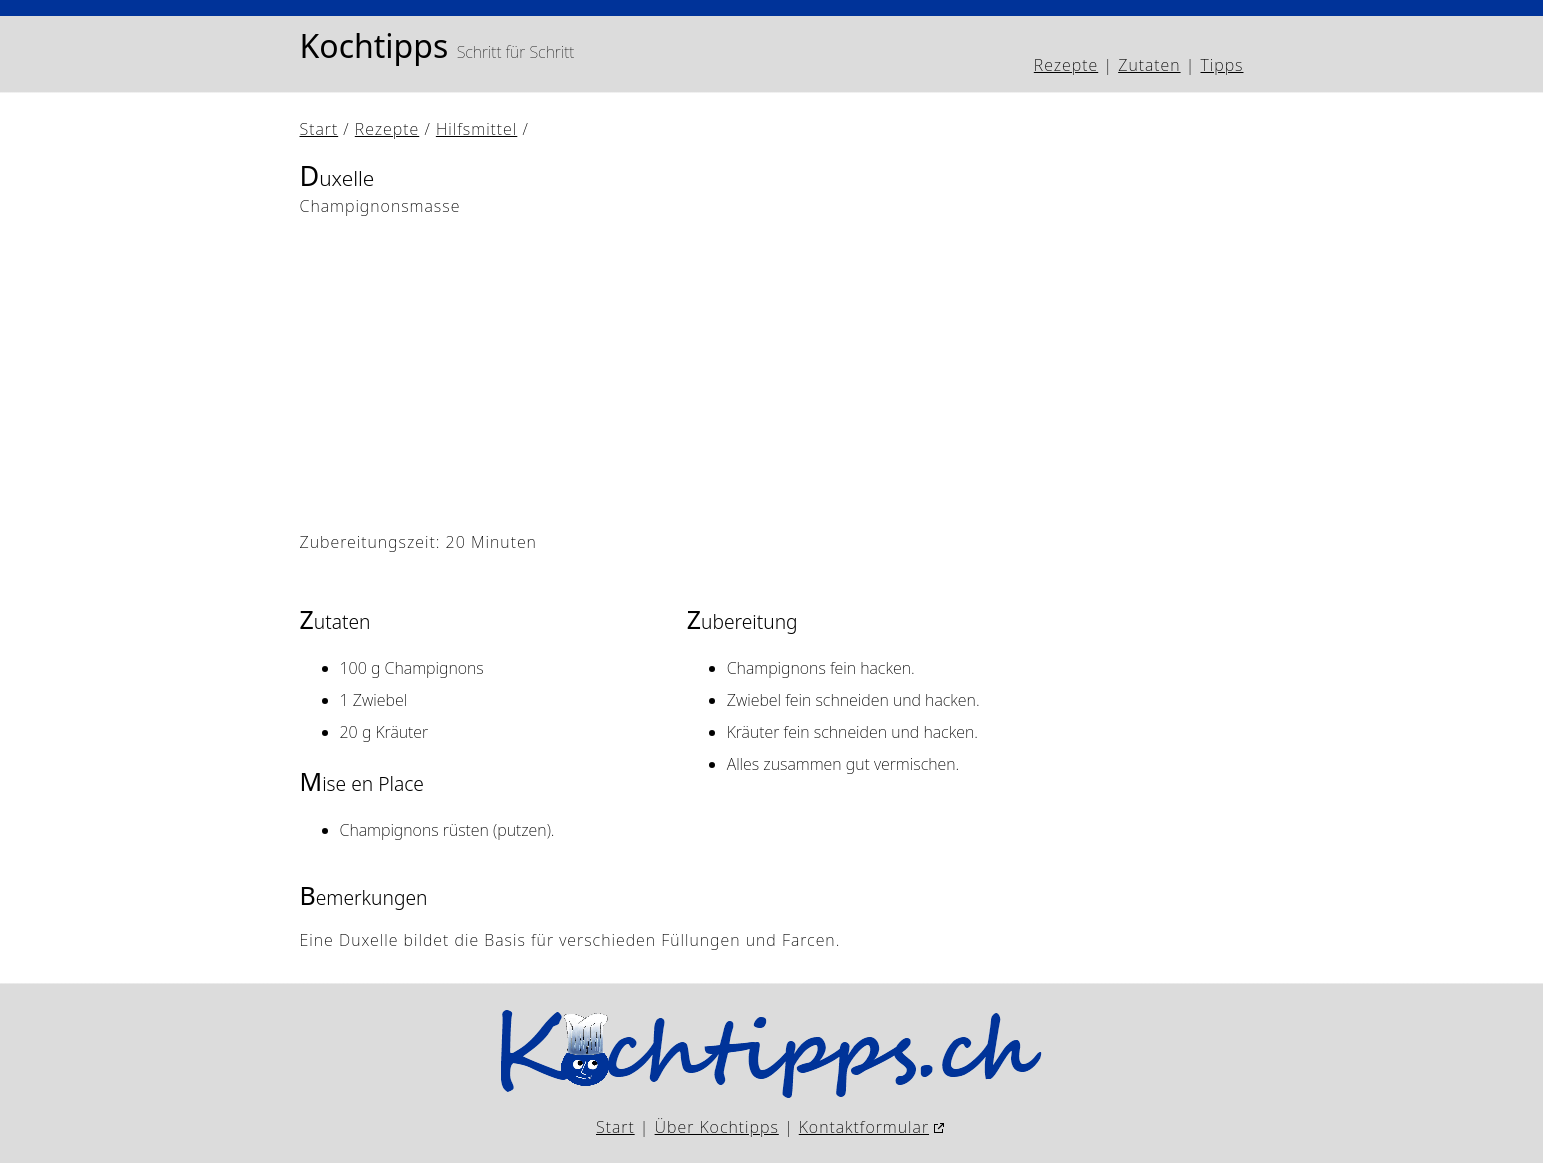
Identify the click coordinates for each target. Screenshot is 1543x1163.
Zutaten (1149, 65)
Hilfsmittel (476, 129)
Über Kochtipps (717, 1127)
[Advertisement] (772, 374)
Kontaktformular (864, 1127)
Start (319, 129)
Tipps (1222, 65)
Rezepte (1066, 65)
